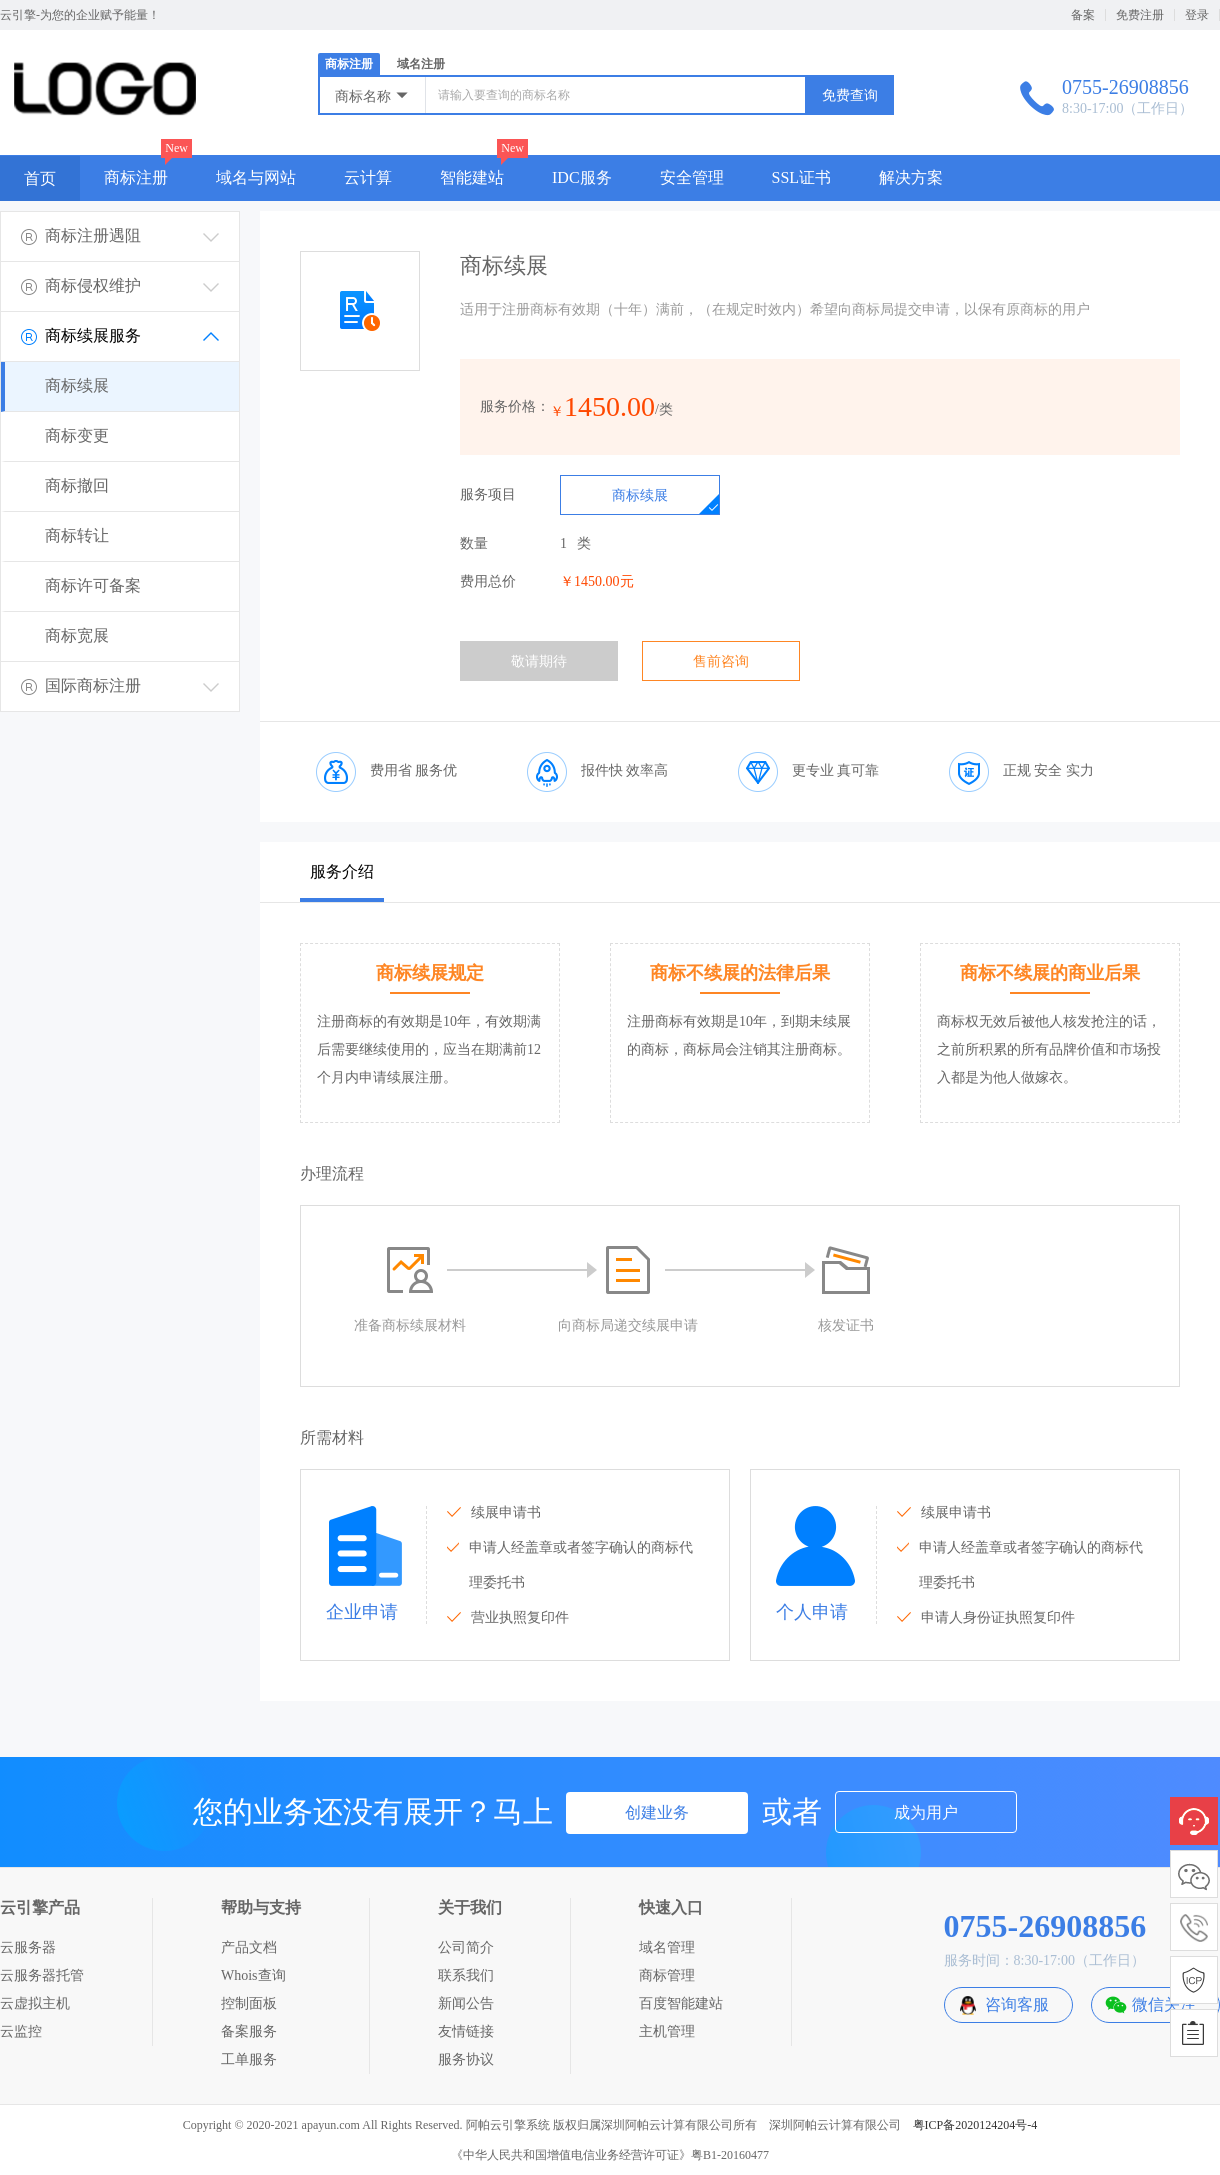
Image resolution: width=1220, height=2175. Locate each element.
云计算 (368, 177)
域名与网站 (256, 177)
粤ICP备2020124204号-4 (975, 2125)
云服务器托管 (42, 1975)
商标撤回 (77, 485)
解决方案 (911, 177)
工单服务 (249, 2059)
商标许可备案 (93, 585)
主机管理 (667, 2031)
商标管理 (667, 1975)
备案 (1083, 15)
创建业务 (657, 1812)
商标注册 (349, 64)
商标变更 (77, 435)
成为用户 (926, 1812)
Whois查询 (253, 1975)
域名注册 (421, 64)
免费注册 (1140, 15)
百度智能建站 (681, 2003)
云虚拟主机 (35, 2003)
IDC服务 (582, 177)
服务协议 (466, 2059)
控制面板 (249, 2003)
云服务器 (28, 1947)
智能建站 (472, 177)
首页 (40, 178)
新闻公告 (466, 2003)
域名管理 (667, 1947)
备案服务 (249, 2031)
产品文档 (249, 1947)
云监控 (21, 2031)
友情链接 (466, 2031)
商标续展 (77, 385)
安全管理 (692, 177)
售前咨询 (721, 661)
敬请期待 (539, 661)
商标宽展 (77, 635)
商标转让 (77, 535)
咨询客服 (1017, 2004)
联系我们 (466, 1975)
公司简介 (466, 1947)
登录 (1197, 15)
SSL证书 (802, 177)
